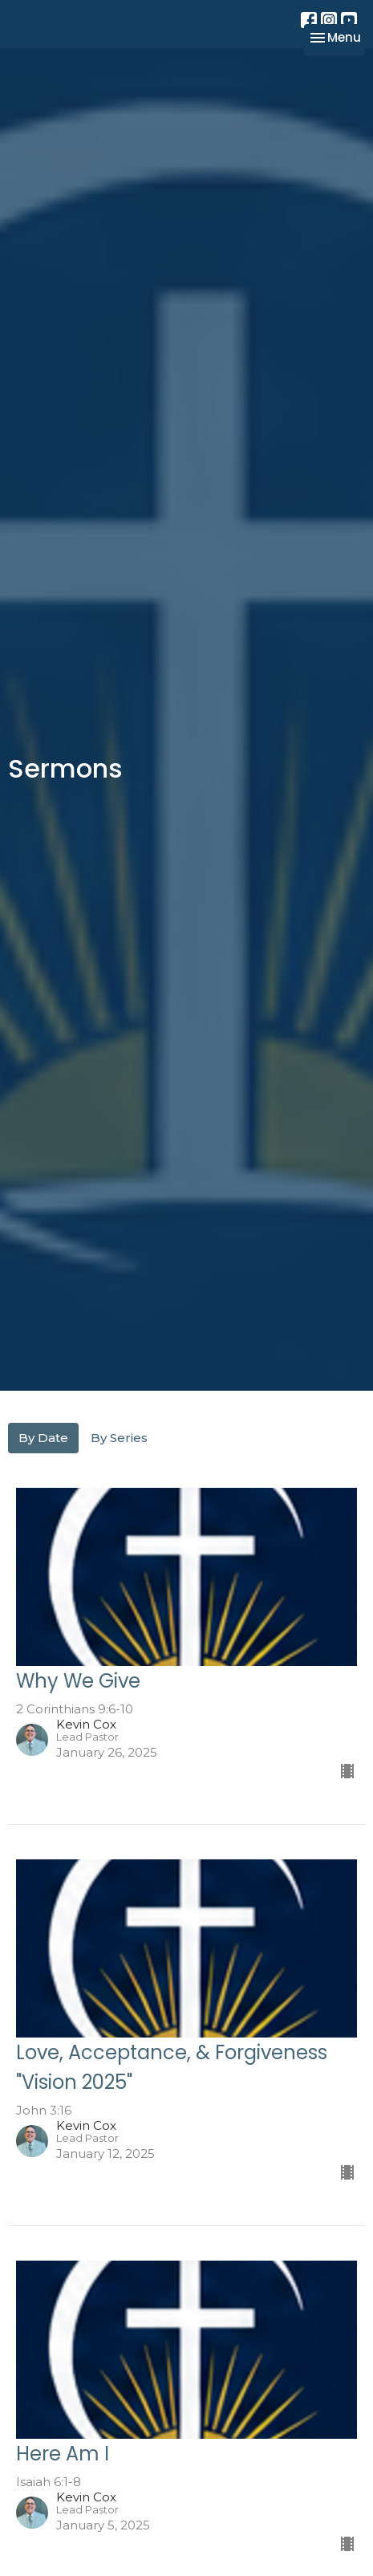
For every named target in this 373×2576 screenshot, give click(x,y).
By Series (119, 1437)
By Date (43, 1437)
